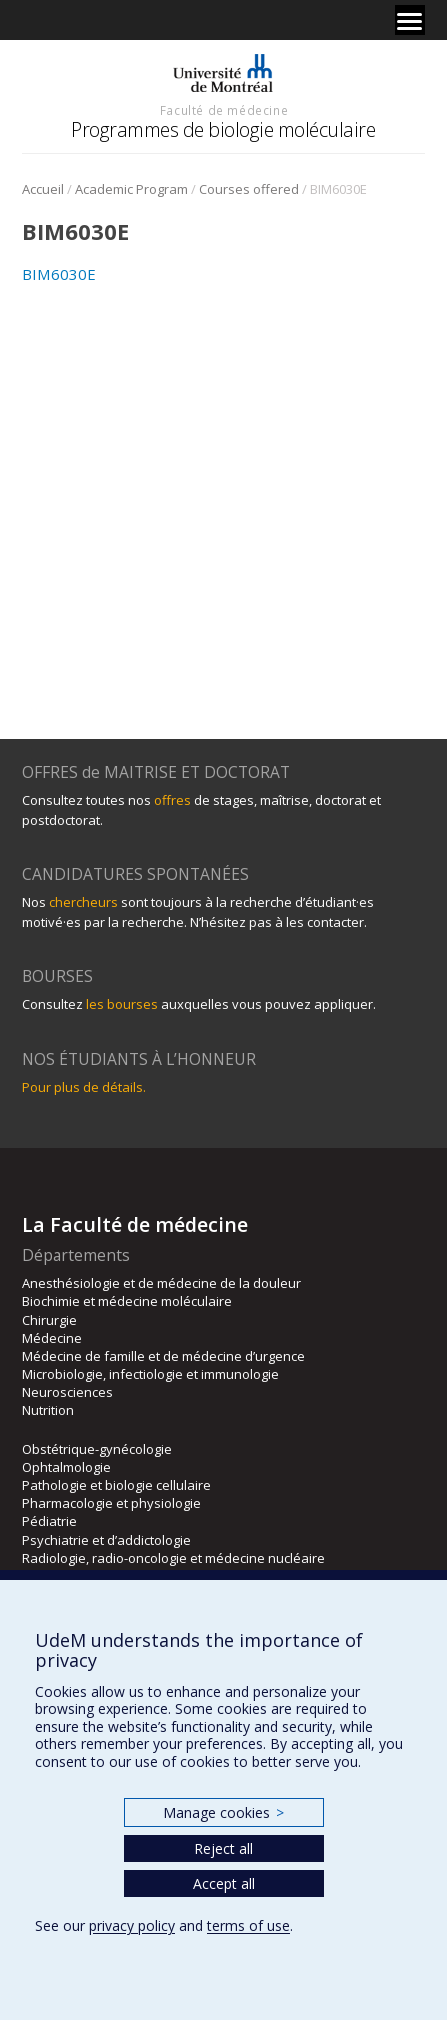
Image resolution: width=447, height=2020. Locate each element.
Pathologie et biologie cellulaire (116, 1485)
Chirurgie (49, 1320)
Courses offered (249, 189)
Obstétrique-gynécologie (97, 1449)
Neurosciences (67, 1392)
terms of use (248, 1925)
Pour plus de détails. (84, 1087)
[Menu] (410, 20)
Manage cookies (223, 1812)
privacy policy (132, 1925)
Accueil (43, 189)
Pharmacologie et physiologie (111, 1503)
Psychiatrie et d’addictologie (106, 1540)
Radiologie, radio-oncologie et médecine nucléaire (173, 1558)
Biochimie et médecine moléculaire (127, 1301)
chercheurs (83, 902)
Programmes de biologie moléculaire (223, 129)
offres (172, 800)
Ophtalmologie (66, 1467)
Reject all (223, 1848)
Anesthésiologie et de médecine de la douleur (161, 1283)
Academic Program (131, 189)
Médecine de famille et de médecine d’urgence (163, 1356)
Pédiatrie (49, 1521)
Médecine (52, 1338)
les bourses (122, 1004)
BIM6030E (59, 274)
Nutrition (48, 1410)
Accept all (224, 1883)
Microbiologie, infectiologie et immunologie (150, 1374)
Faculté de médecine (224, 110)
